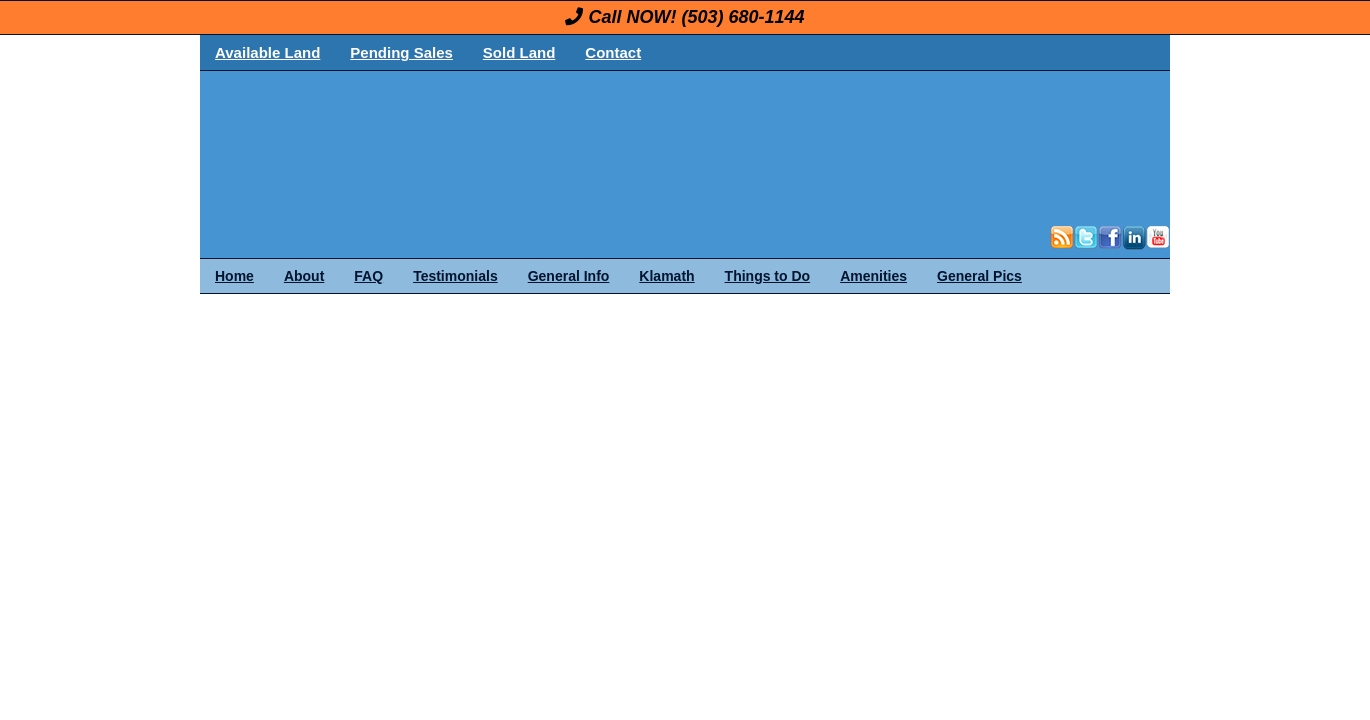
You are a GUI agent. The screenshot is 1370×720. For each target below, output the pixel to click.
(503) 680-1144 (742, 17)
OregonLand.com (770, 146)
